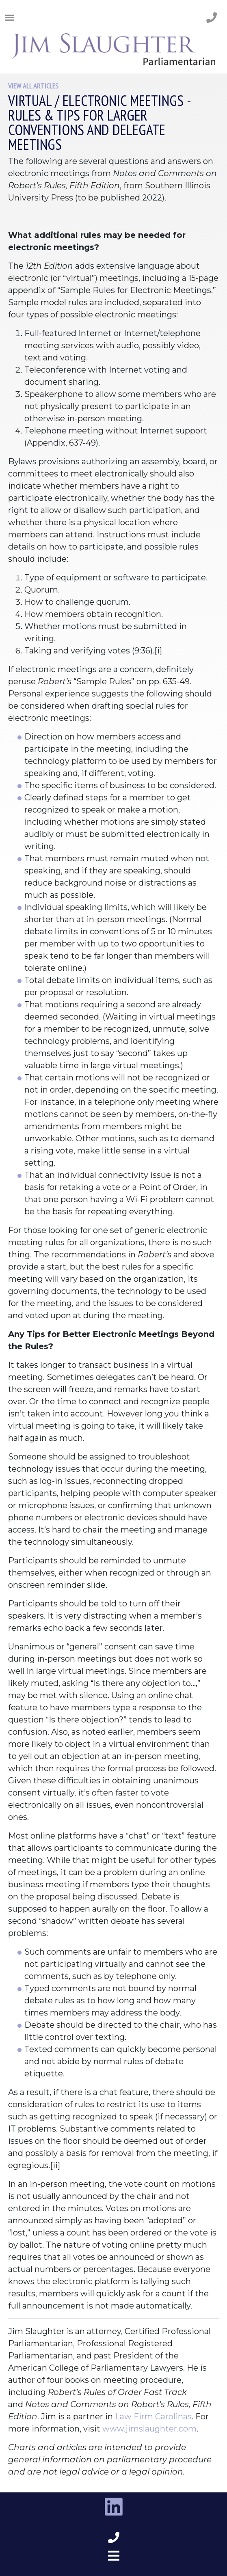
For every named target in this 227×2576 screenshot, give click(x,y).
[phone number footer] (113, 2537)
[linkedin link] (114, 2507)
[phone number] (211, 18)
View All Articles (33, 86)
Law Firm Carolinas (153, 2416)
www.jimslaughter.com (149, 2429)
